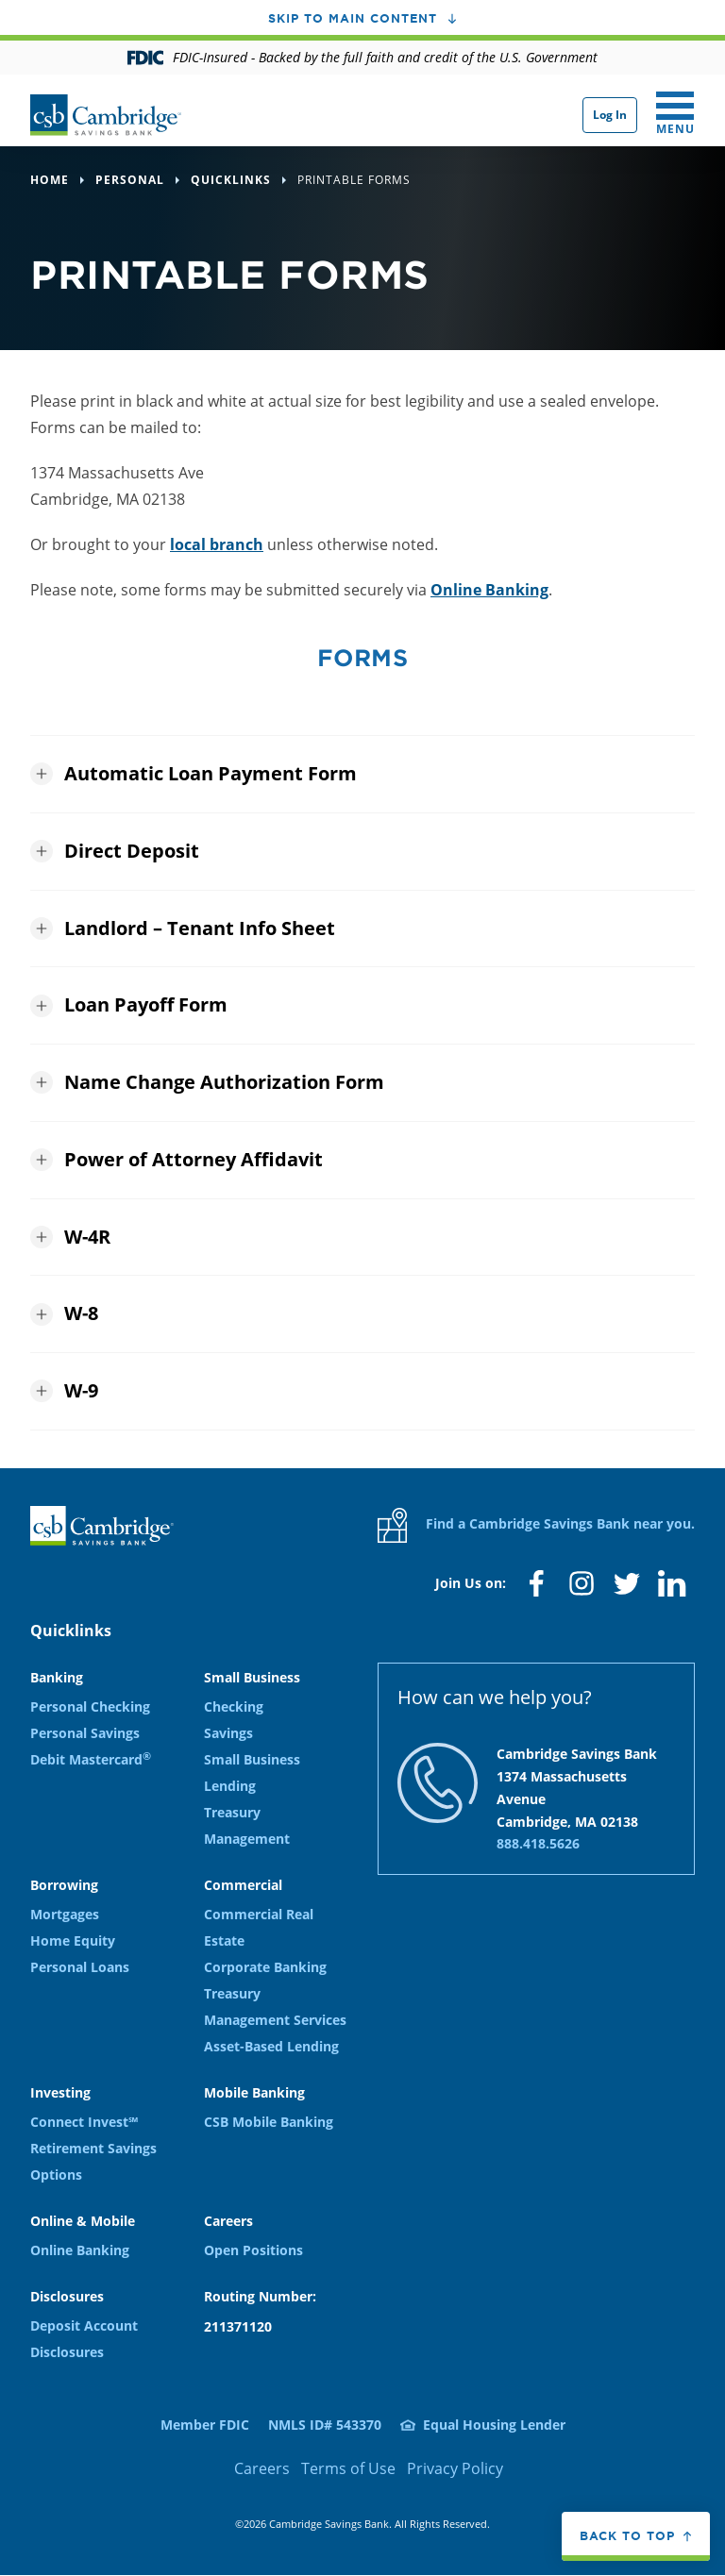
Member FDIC (204, 2425)
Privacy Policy (455, 2468)
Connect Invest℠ (84, 2122)
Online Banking (489, 589)
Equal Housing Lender (494, 2425)
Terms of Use (348, 2468)
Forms (362, 657)
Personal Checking (90, 1706)
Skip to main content (352, 17)
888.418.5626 (538, 1843)
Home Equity (72, 1940)
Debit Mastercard (90, 1759)
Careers (262, 2468)
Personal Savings (85, 1733)
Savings (228, 1733)
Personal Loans (79, 1967)
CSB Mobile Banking (268, 2122)
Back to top (627, 2535)
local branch (216, 544)
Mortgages (64, 1914)
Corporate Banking (265, 1967)
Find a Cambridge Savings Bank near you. (536, 1525)
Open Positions (253, 2250)
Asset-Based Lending (271, 2046)
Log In (610, 115)
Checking (233, 1706)
